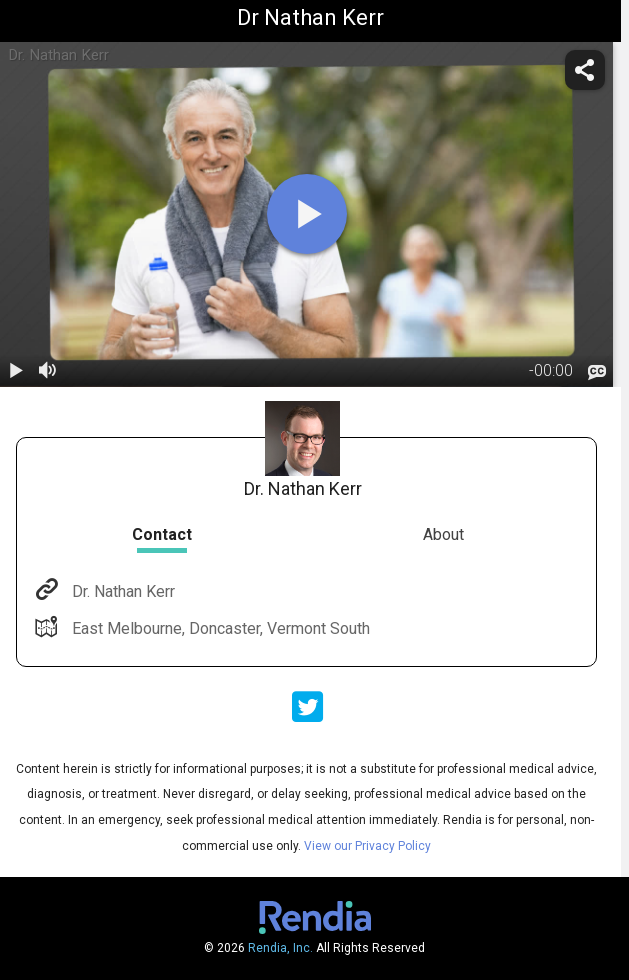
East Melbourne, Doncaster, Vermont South (219, 628)
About (443, 534)
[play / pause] (16, 371)
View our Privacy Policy (367, 846)
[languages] (597, 372)
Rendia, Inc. (280, 948)
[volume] (48, 371)
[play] (307, 214)
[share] (585, 70)
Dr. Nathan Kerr (121, 591)
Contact (162, 534)
